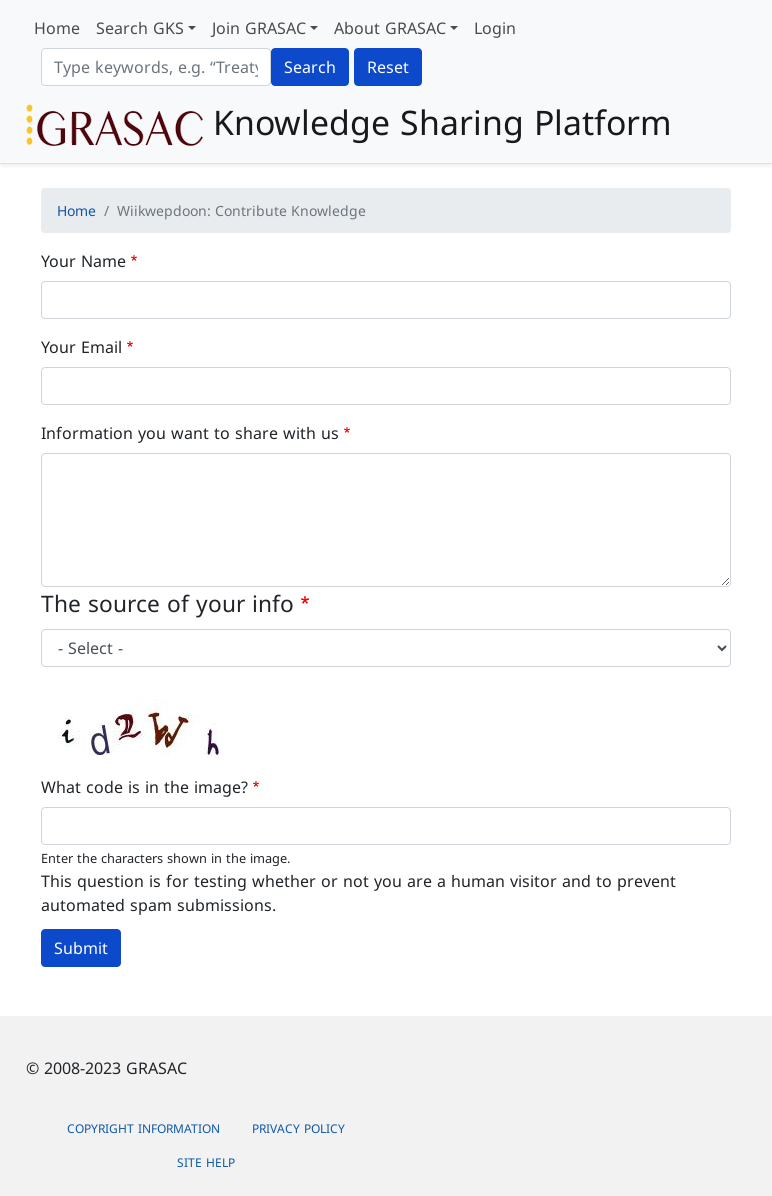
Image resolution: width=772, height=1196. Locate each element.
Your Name (83, 261)
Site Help (206, 1162)
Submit (81, 948)
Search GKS (140, 28)
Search (310, 67)
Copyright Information (143, 1128)
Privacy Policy (298, 1128)
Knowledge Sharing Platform (349, 124)
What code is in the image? (144, 787)
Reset (388, 67)
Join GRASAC (259, 28)
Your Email (81, 347)
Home (57, 28)
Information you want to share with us (190, 433)
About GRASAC (390, 28)
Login (495, 28)
